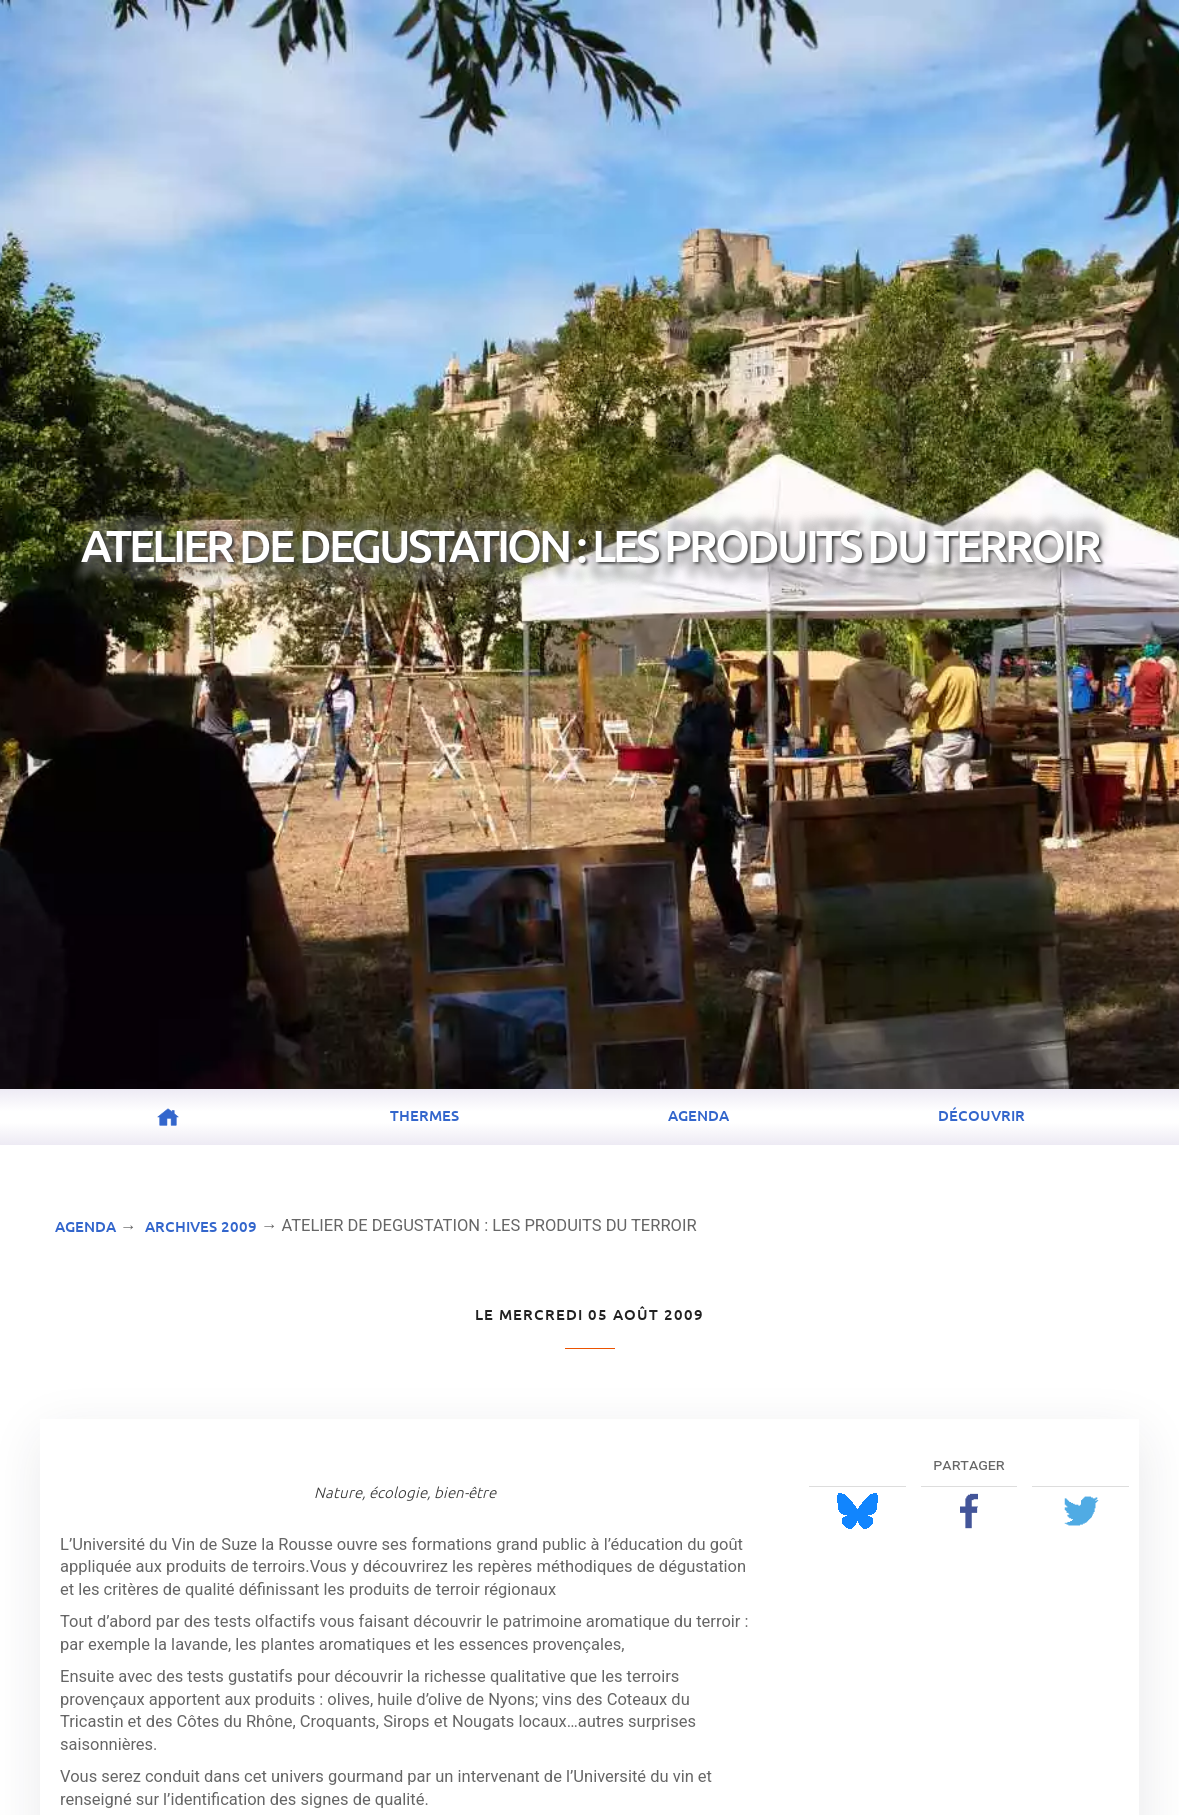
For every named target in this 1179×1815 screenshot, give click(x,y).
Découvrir (981, 1115)
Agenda (698, 1115)
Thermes (424, 1115)
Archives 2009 (201, 1226)
